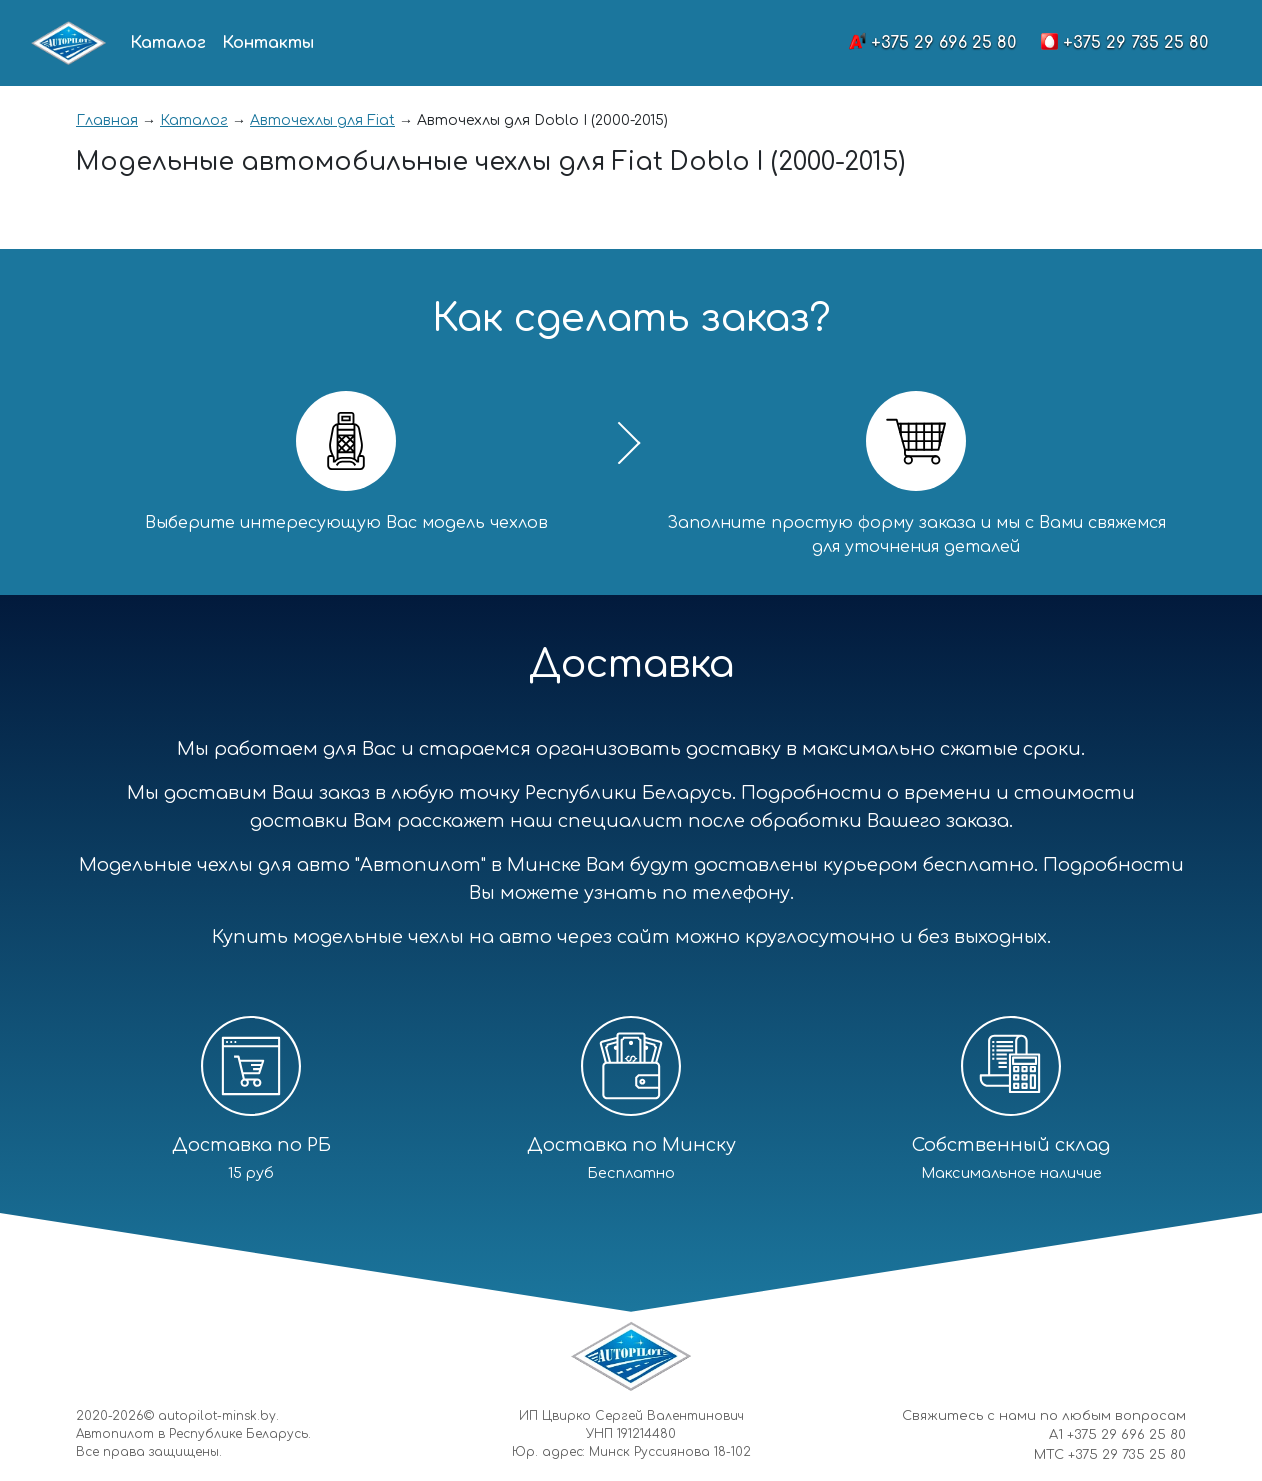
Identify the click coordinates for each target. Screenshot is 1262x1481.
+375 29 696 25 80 (943, 43)
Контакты (268, 43)
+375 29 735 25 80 (1135, 43)
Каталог (168, 43)
